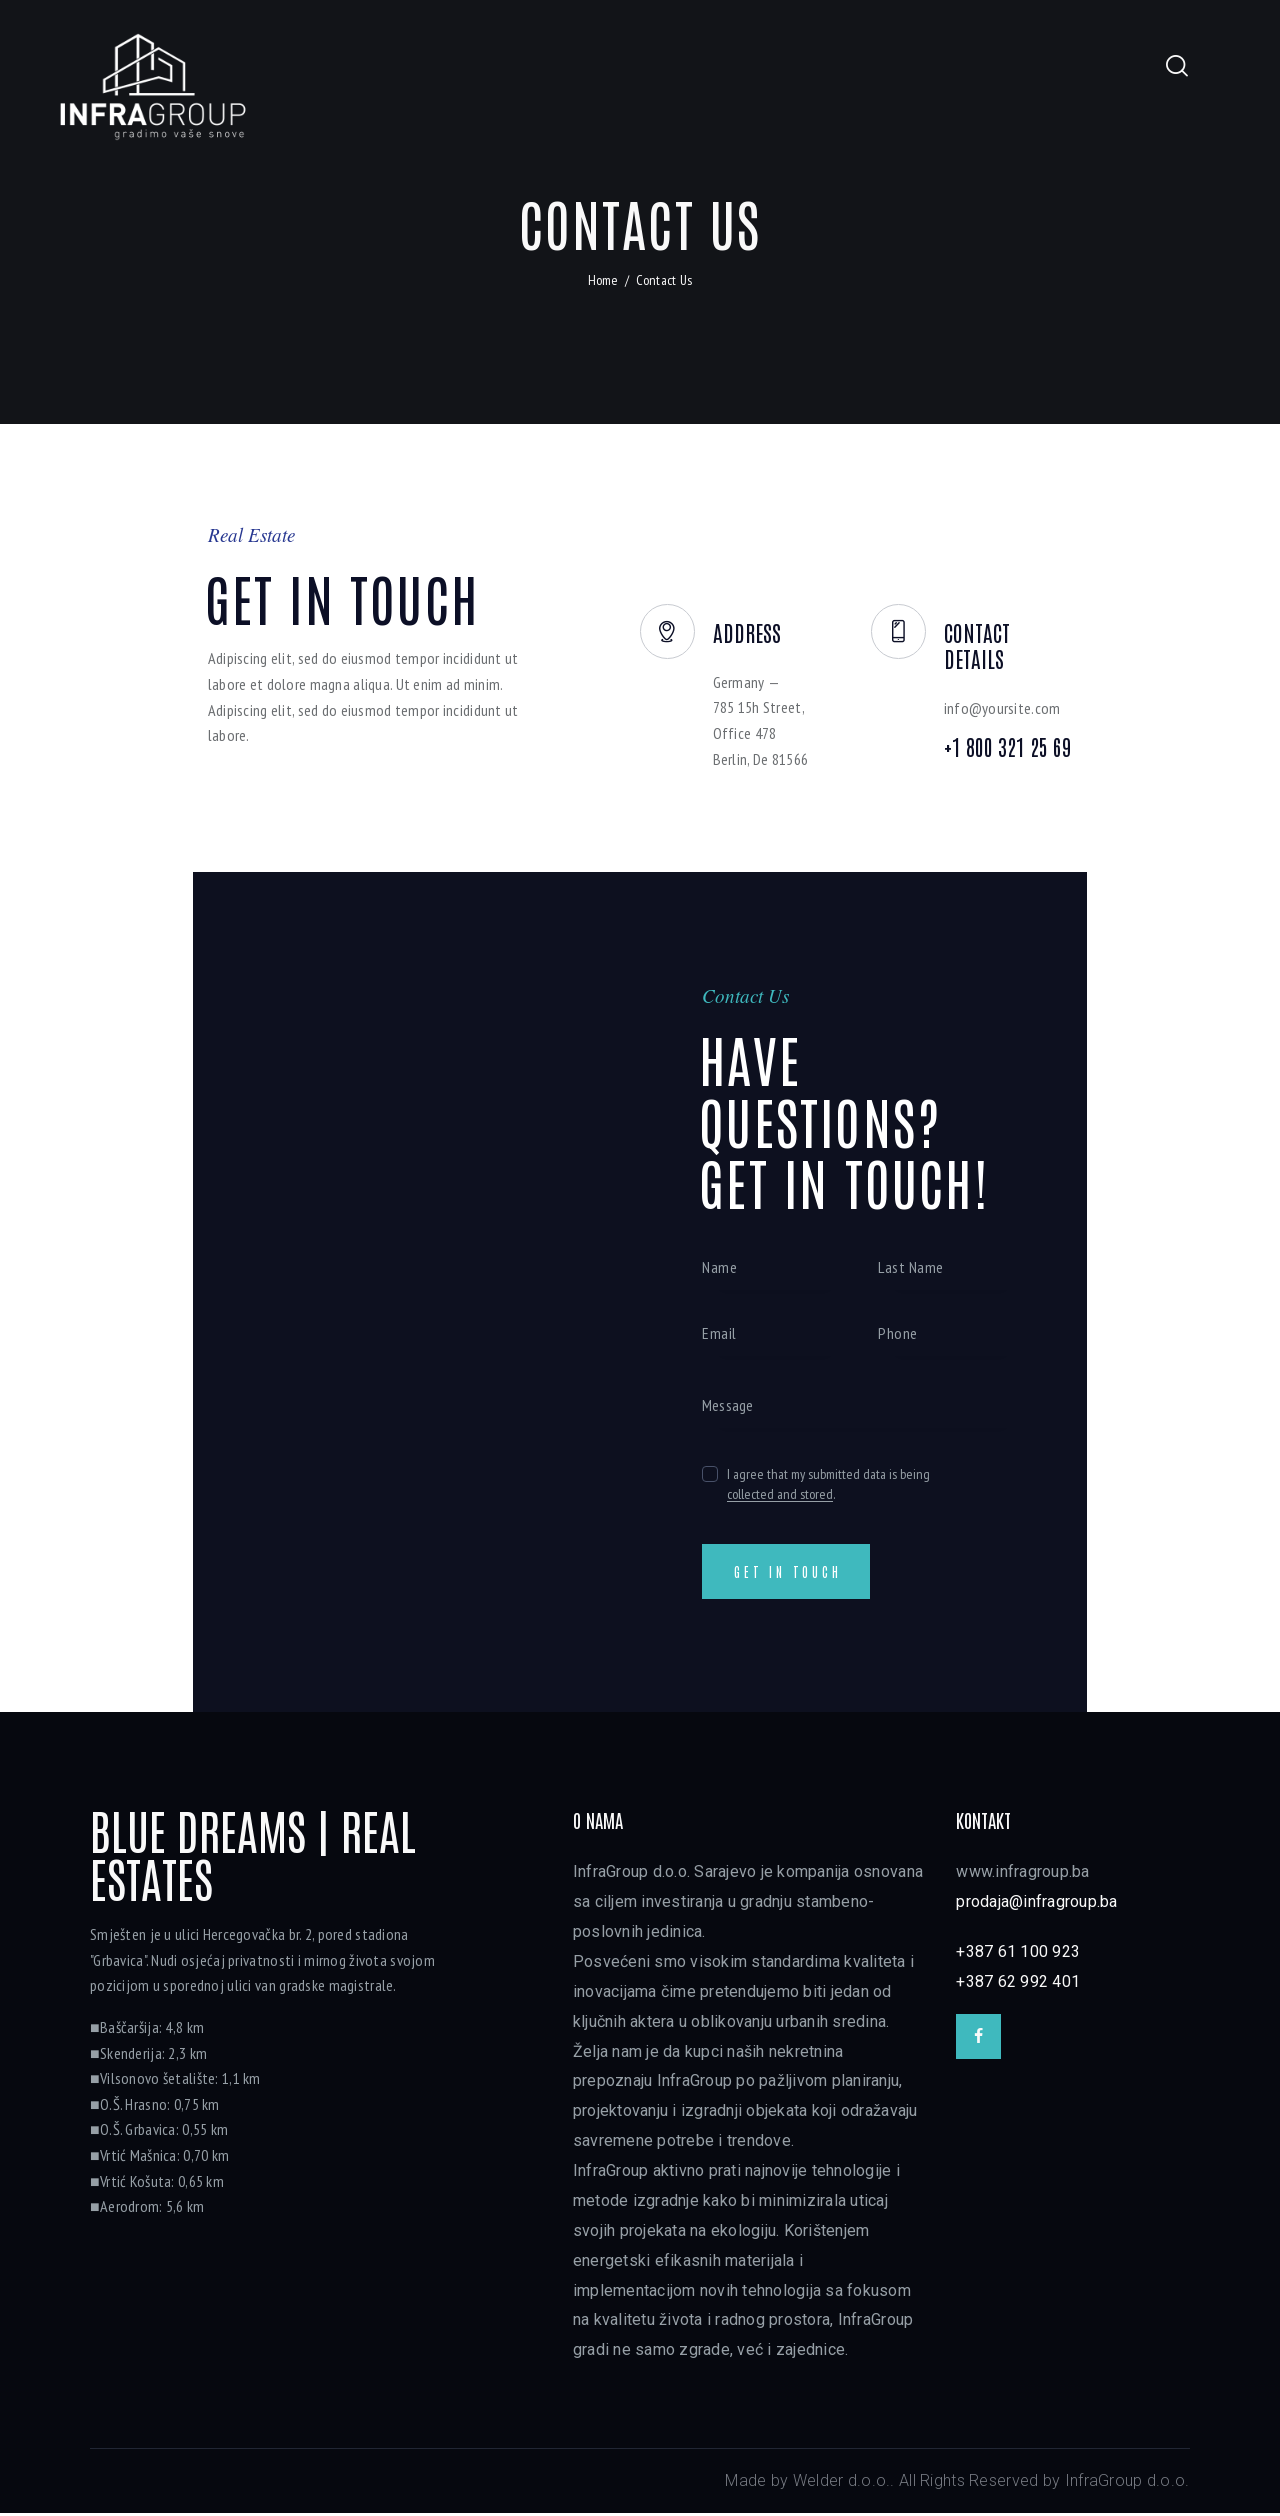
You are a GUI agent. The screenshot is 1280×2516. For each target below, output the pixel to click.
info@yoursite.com (1005, 685)
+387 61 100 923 (1018, 1954)
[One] (416, 1295)
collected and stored (780, 1493)
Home (603, 280)
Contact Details (1018, 633)
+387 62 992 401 (1018, 1984)
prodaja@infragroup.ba (1036, 1904)
